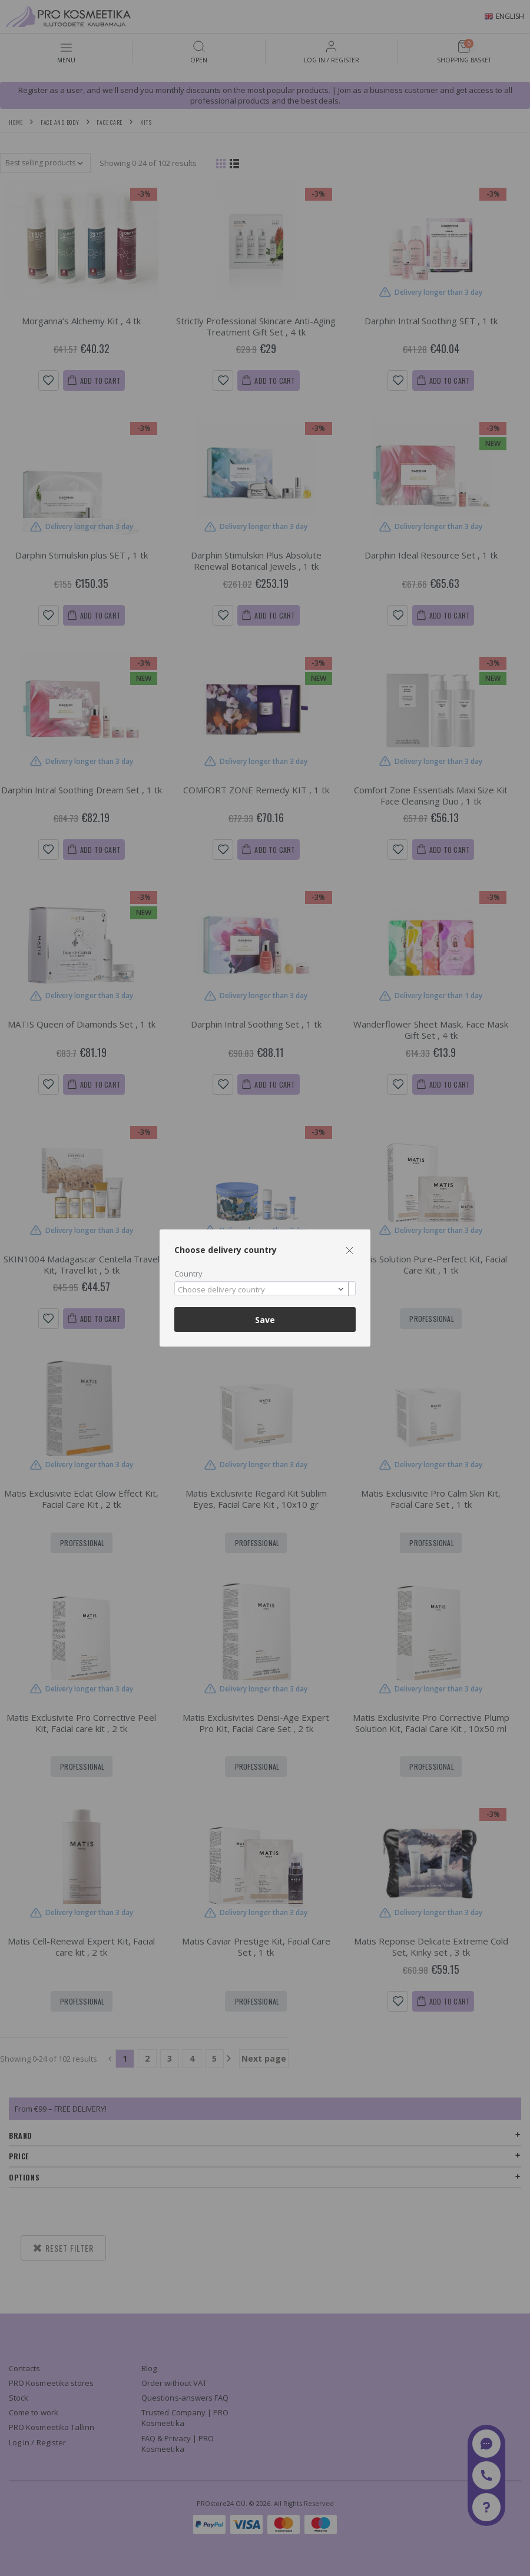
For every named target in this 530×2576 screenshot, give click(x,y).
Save (265, 1319)
